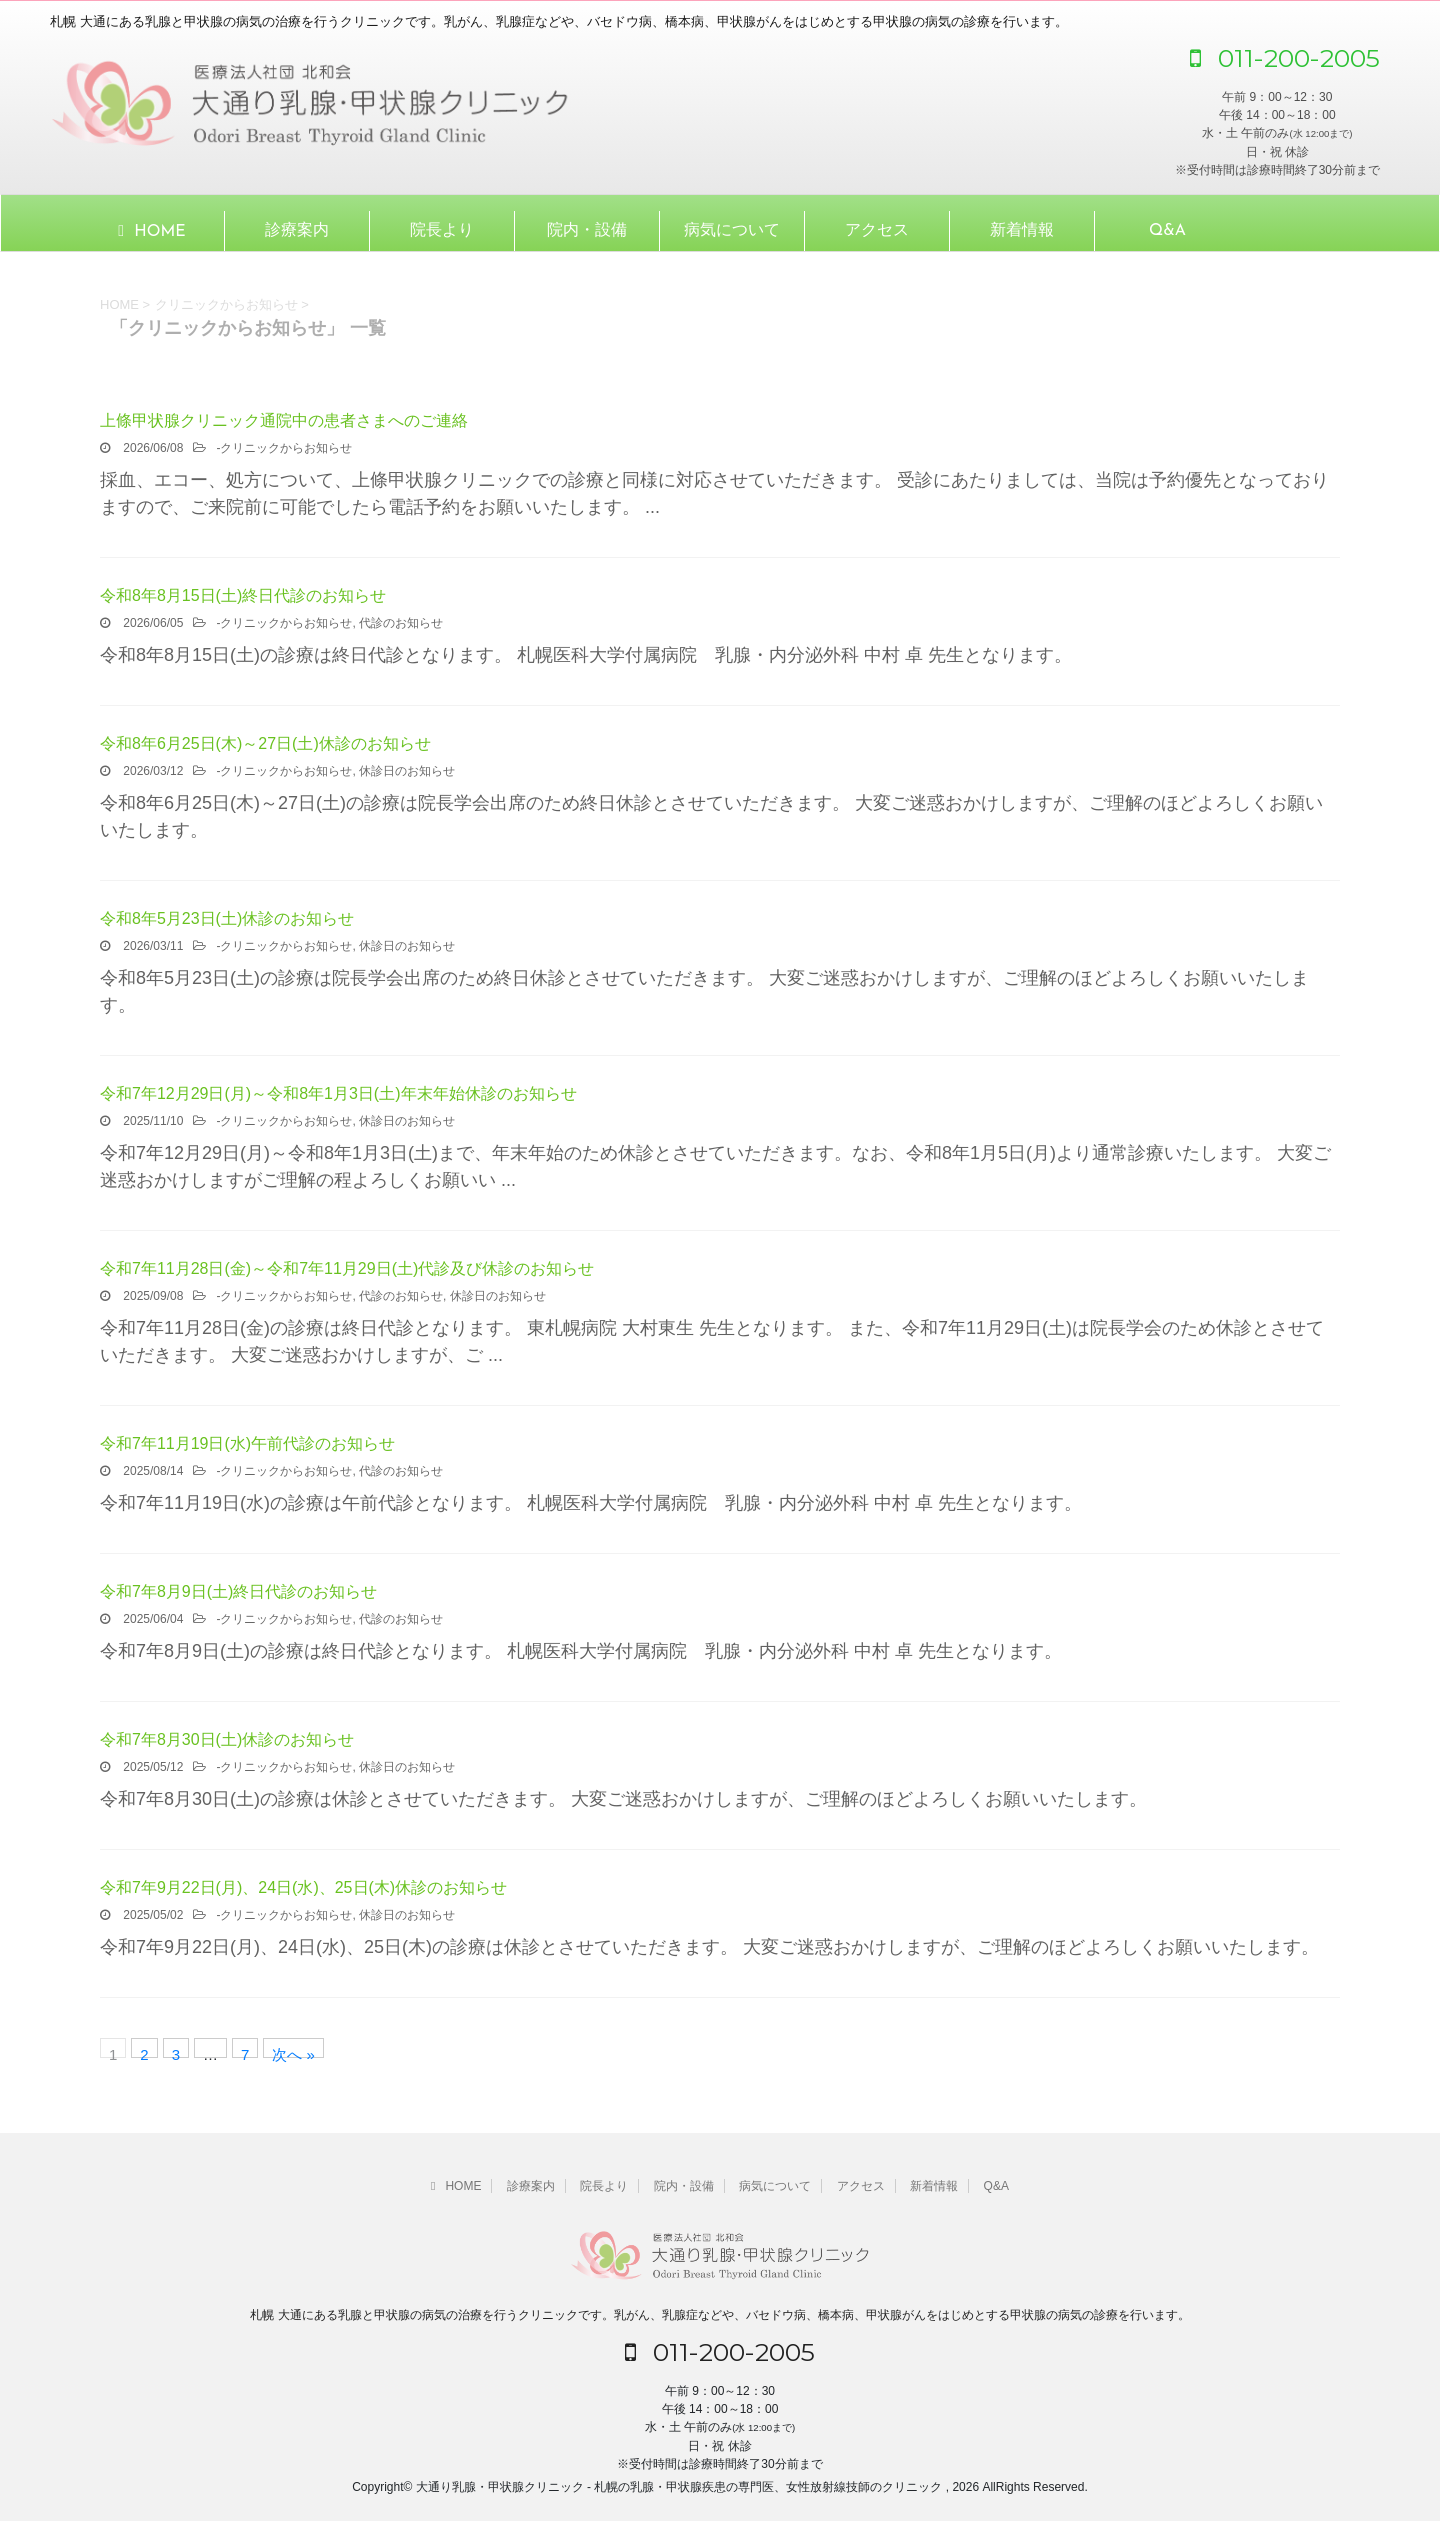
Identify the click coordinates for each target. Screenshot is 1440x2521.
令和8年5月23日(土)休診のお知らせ (227, 918)
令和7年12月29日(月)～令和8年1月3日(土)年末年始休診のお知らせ (338, 1093)
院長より (442, 231)
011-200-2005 (1285, 58)
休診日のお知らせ (407, 771)
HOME (151, 231)
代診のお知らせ (401, 623)
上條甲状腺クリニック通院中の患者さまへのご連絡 (284, 420)
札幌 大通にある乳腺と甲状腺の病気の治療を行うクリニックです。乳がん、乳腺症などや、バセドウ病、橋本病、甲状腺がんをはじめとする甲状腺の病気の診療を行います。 (719, 2315)
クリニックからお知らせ (286, 448)
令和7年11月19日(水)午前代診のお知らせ (247, 1443)
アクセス (877, 231)
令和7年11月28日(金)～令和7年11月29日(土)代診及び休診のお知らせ (347, 1268)
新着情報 (1022, 231)
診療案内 (297, 231)
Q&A (1167, 231)
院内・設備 (587, 231)
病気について (732, 231)
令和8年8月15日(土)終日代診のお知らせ (243, 595)
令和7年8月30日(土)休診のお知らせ (227, 1739)
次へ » (293, 2052)
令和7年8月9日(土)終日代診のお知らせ (238, 1591)
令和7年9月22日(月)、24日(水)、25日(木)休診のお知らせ (303, 1887)
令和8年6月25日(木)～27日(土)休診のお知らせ (265, 743)
